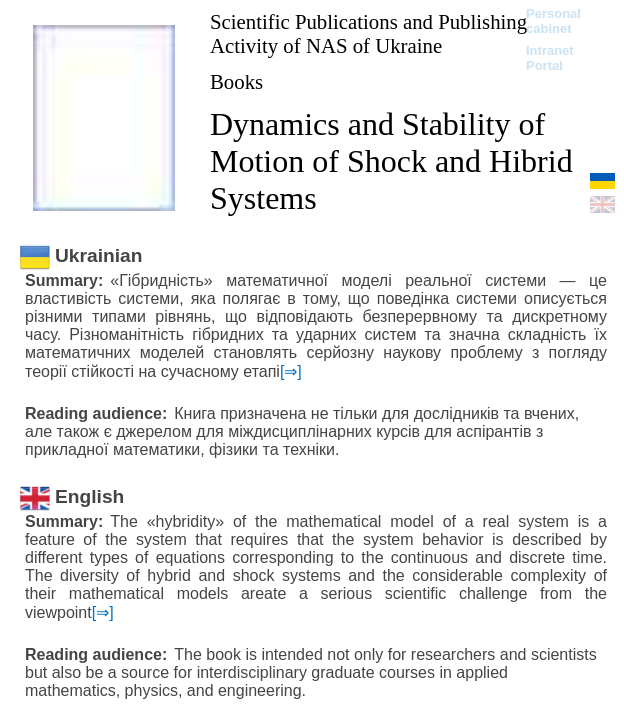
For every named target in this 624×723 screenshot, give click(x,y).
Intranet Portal (550, 58)
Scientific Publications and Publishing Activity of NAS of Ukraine (368, 33)
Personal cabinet (553, 21)
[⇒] (291, 371)
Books (236, 81)
